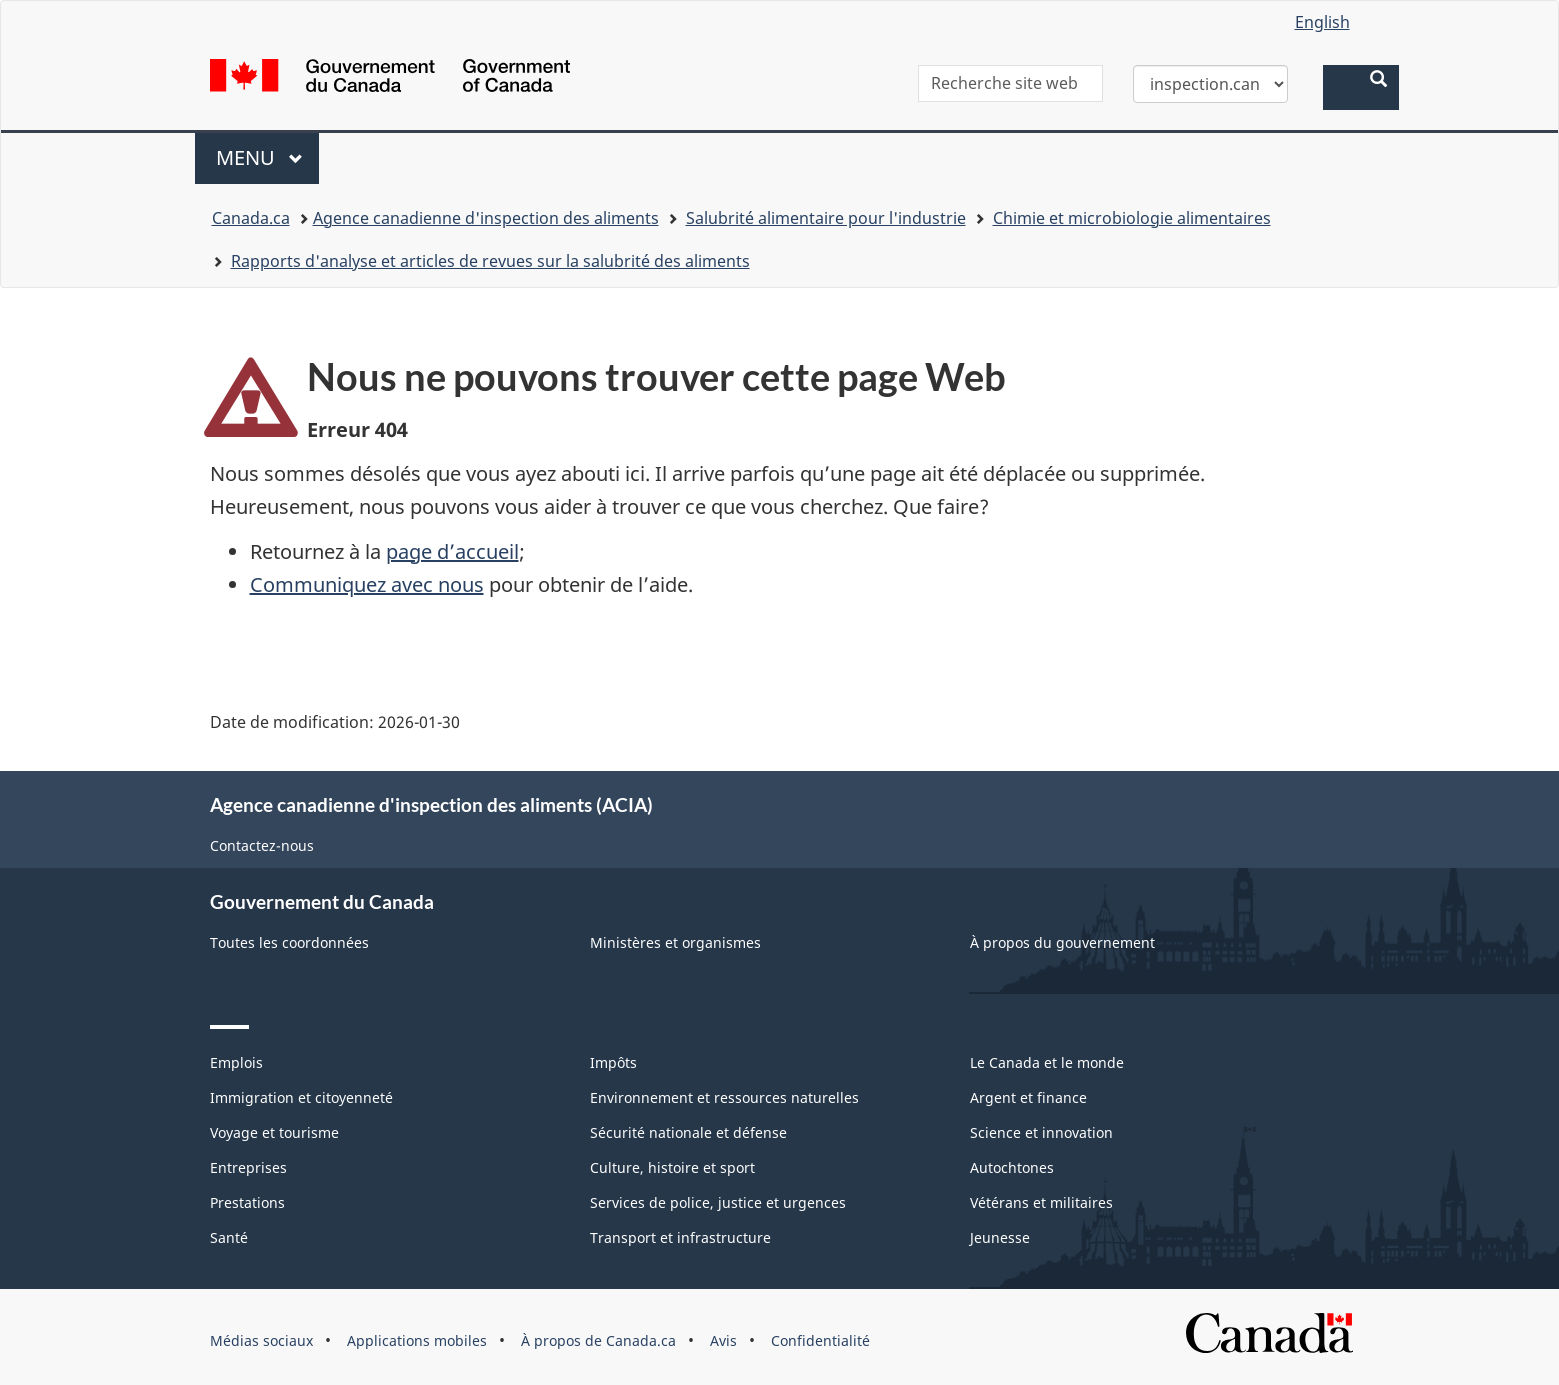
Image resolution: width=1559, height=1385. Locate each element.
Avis (723, 1340)
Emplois (236, 1062)
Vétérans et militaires (1041, 1202)
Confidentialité (820, 1340)
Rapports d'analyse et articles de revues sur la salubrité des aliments (490, 261)
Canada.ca (251, 218)
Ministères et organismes (675, 942)
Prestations (247, 1202)
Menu (268, 157)
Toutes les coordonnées (289, 942)
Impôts (613, 1062)
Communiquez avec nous (367, 584)
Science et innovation (1041, 1132)
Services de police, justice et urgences (718, 1202)
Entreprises (248, 1167)
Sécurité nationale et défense (688, 1132)
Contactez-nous (262, 845)
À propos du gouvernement (1062, 942)
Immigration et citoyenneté (301, 1097)
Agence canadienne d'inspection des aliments (486, 218)
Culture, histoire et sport (672, 1167)
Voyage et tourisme (274, 1132)
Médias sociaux (261, 1340)
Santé (229, 1237)
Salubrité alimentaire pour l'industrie (826, 218)
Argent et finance (1028, 1097)
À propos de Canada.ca (598, 1340)
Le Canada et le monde (1047, 1062)
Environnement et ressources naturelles (724, 1097)
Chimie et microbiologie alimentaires (1132, 218)
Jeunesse (1000, 1237)
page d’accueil (452, 551)
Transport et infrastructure (680, 1237)
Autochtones (1012, 1167)
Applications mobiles (417, 1340)
